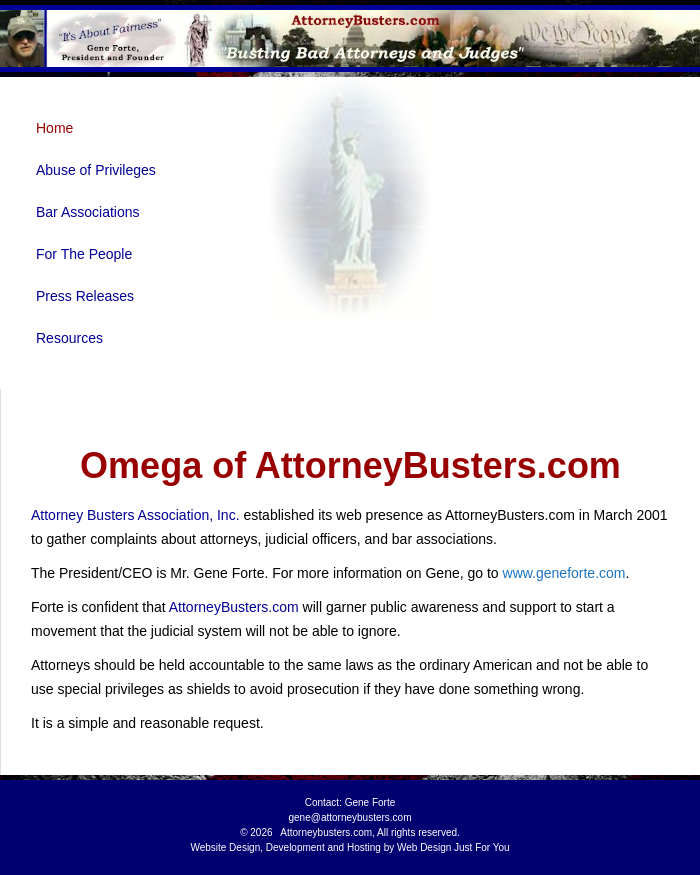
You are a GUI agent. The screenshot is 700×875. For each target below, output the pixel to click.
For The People (84, 254)
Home (54, 128)
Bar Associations (88, 212)
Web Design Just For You (453, 847)
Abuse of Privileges (96, 170)
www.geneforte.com (564, 573)
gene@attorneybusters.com (350, 817)
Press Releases (85, 296)
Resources (69, 338)
